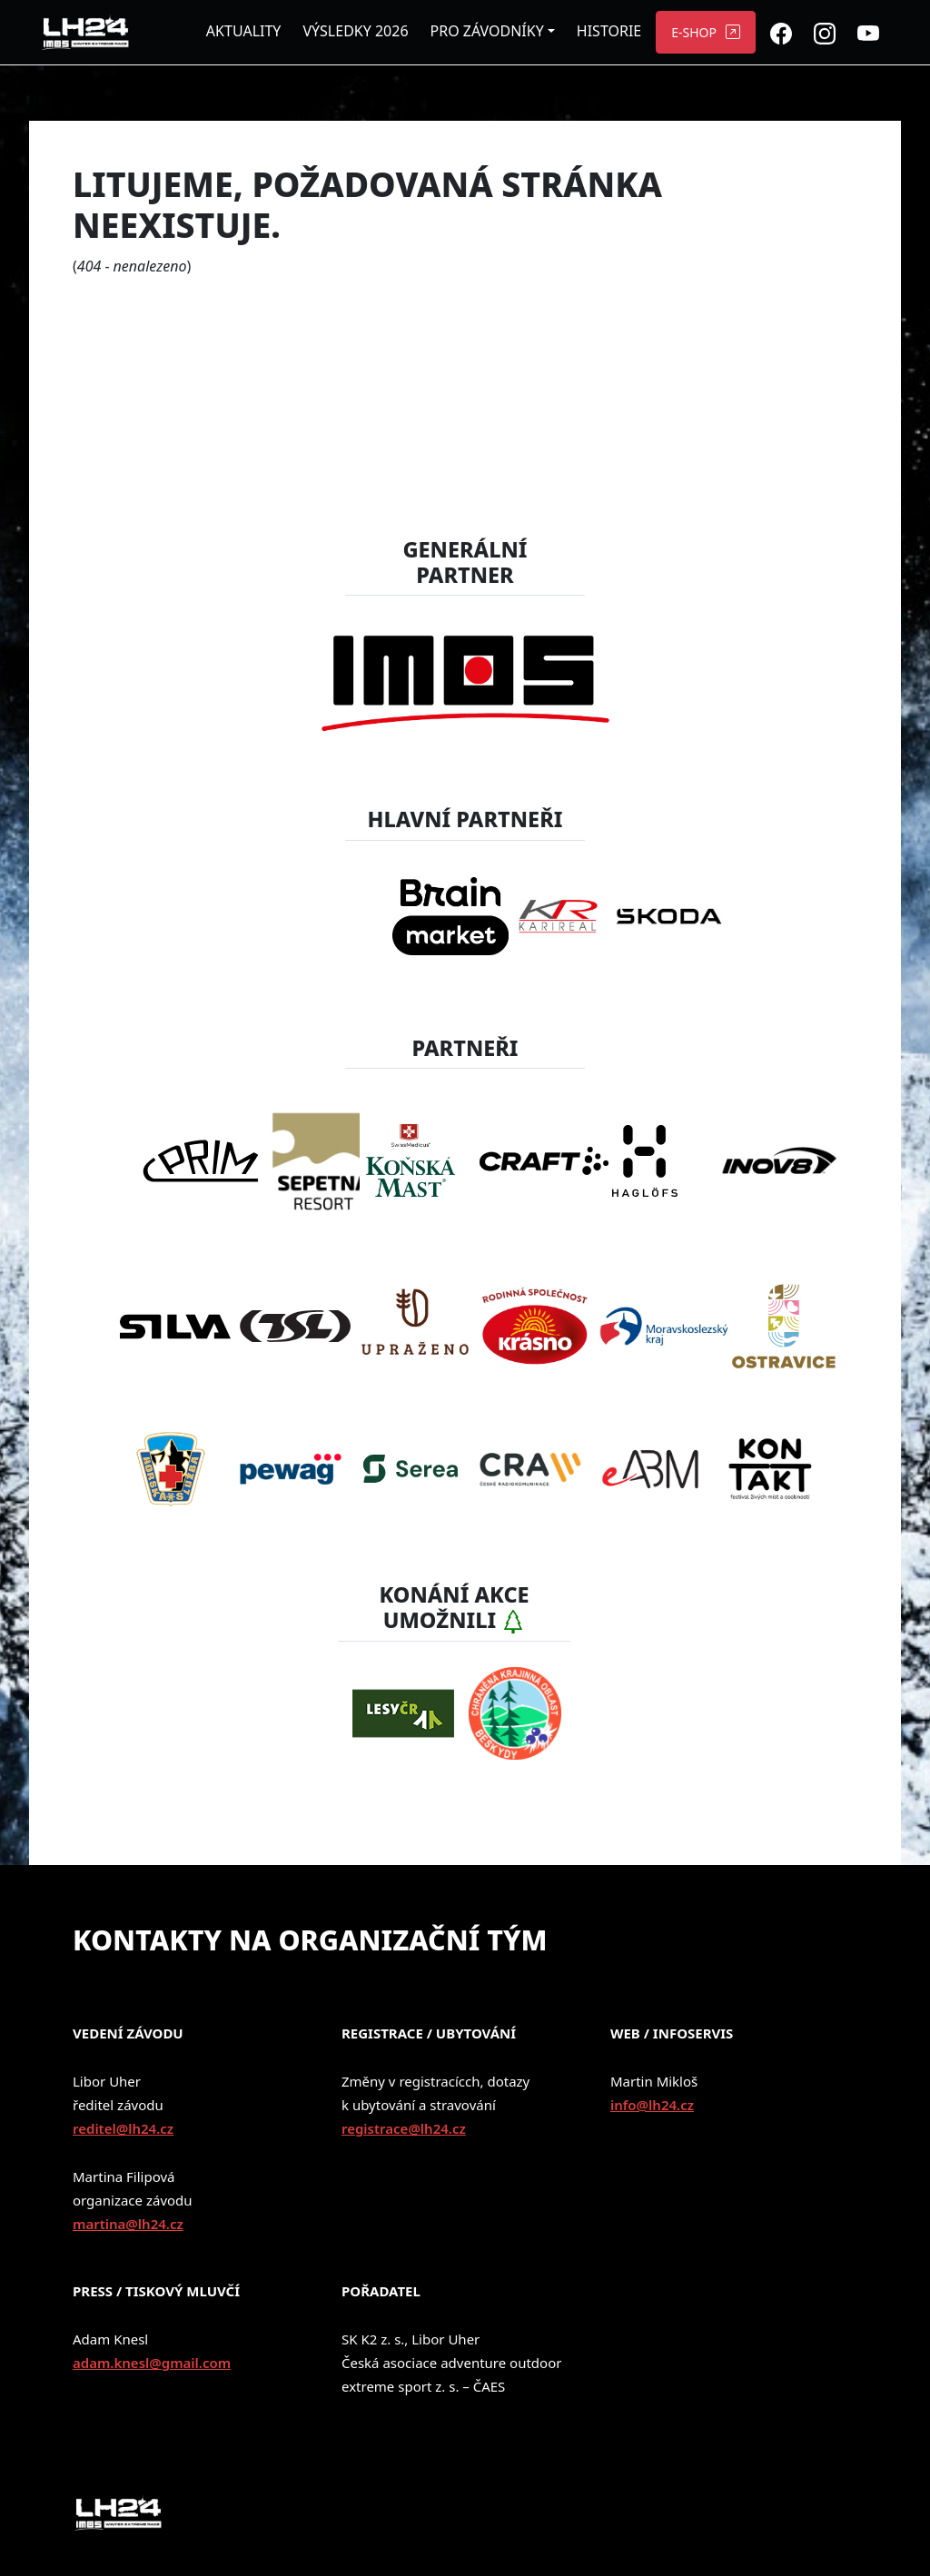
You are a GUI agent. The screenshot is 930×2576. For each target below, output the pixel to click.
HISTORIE (609, 31)
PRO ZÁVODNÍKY (487, 31)
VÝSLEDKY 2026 (355, 31)
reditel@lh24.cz (123, 2128)
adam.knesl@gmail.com (152, 2363)
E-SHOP (694, 32)
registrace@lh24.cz (403, 2128)
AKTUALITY (244, 31)
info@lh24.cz (652, 2105)
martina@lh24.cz (128, 2224)
